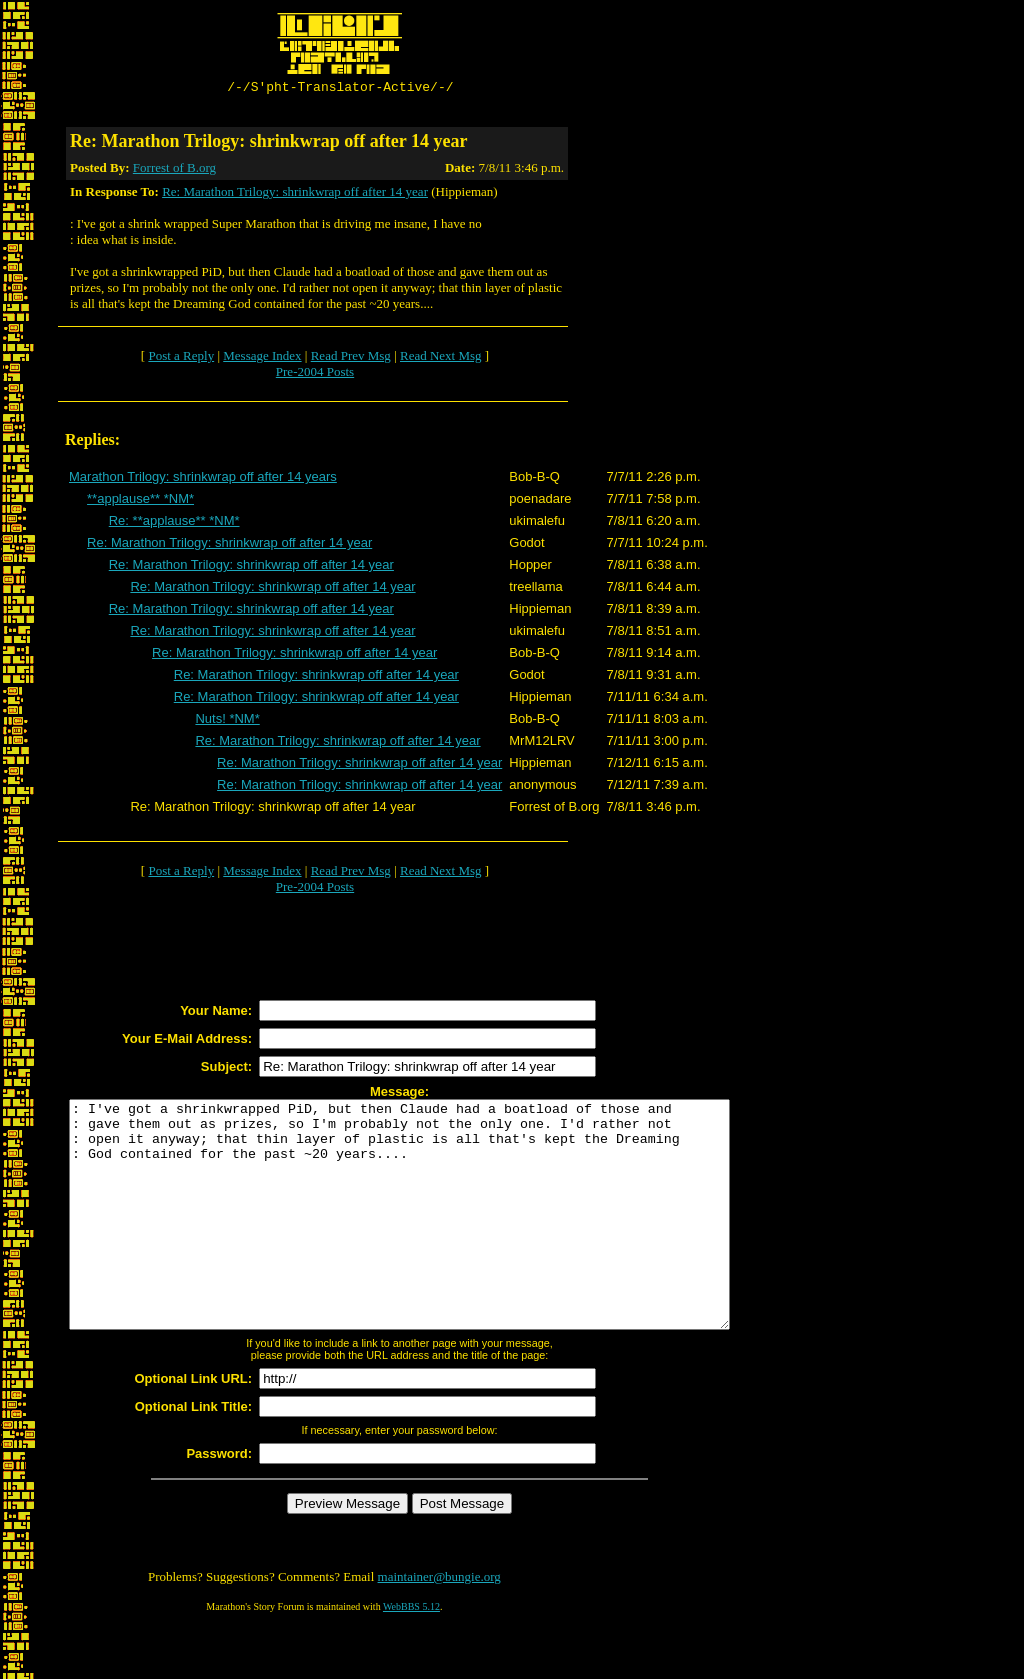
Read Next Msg (441, 358)
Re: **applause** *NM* (174, 523)
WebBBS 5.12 (411, 1654)
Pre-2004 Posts (315, 374)
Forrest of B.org (174, 170)
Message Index (262, 358)
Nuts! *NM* (227, 721)
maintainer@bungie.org (439, 1624)
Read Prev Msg (351, 358)
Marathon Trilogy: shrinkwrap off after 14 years (203, 479)
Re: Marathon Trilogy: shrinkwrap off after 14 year (295, 194)
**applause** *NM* (140, 501)
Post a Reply (181, 358)
